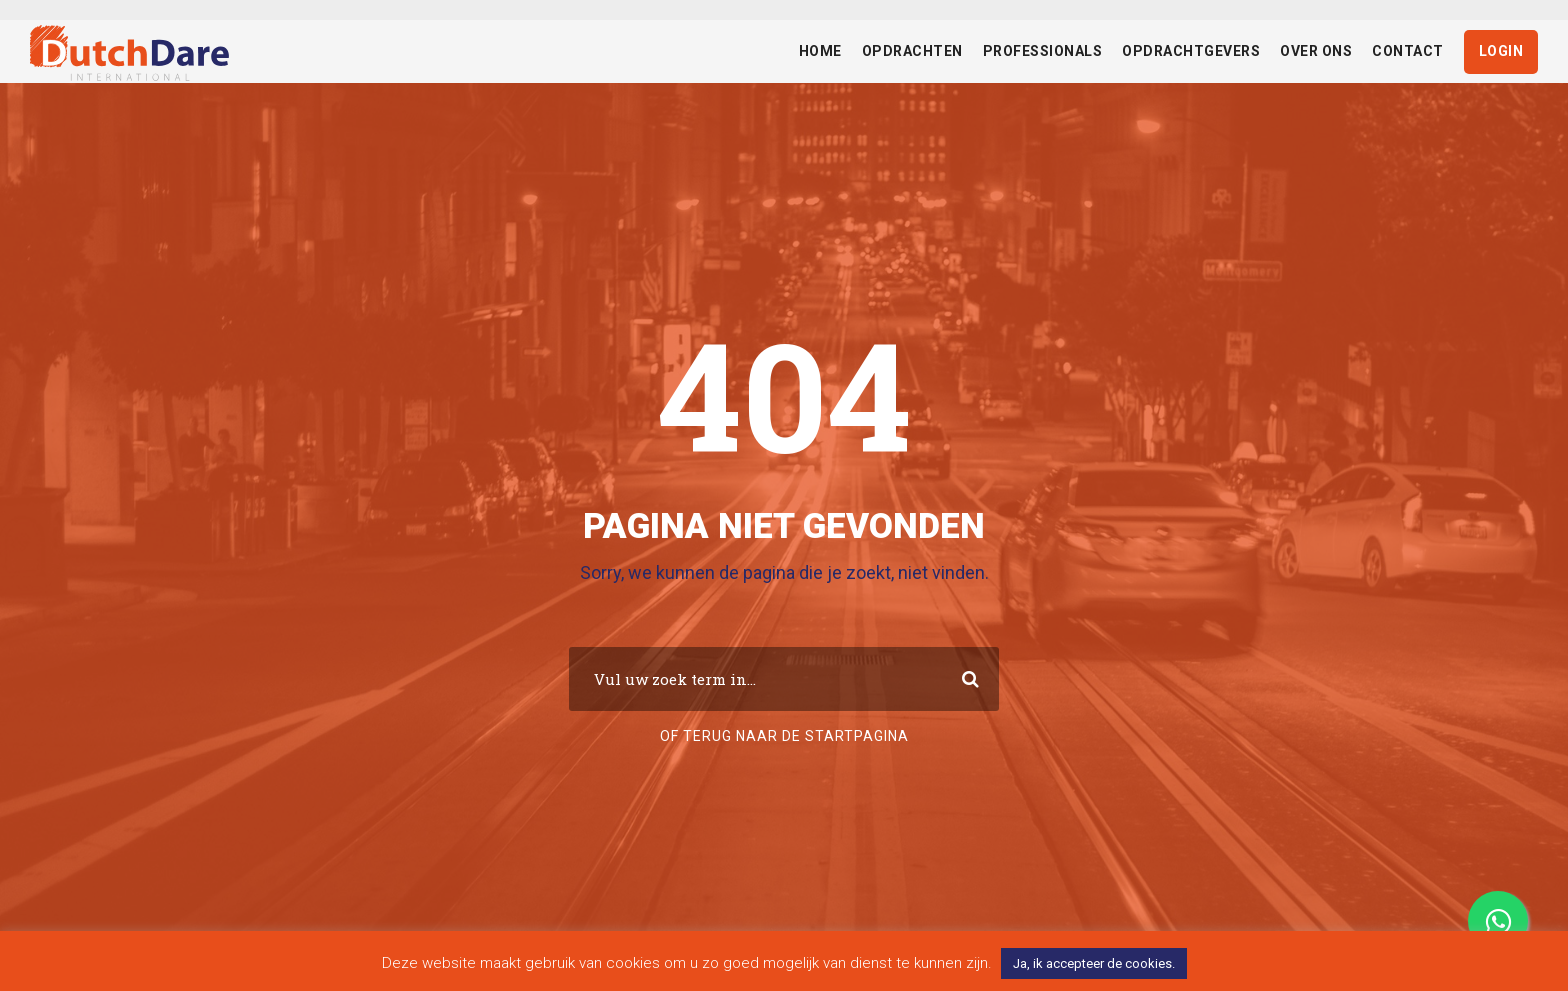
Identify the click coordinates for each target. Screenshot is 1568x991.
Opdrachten (912, 51)
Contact (1408, 51)
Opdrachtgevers (1191, 51)
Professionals (1043, 51)
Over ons (1316, 51)
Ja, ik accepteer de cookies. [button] (1094, 963)
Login (1501, 51)
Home (820, 51)
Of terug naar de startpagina (784, 736)
